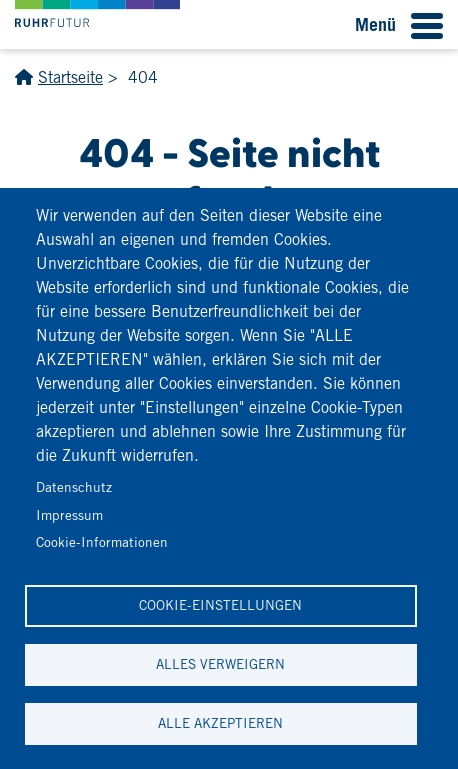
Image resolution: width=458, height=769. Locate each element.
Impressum (69, 515)
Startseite (70, 77)
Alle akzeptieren (220, 723)
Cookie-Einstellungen (220, 605)
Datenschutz (74, 487)
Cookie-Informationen (102, 542)
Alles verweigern (220, 664)
